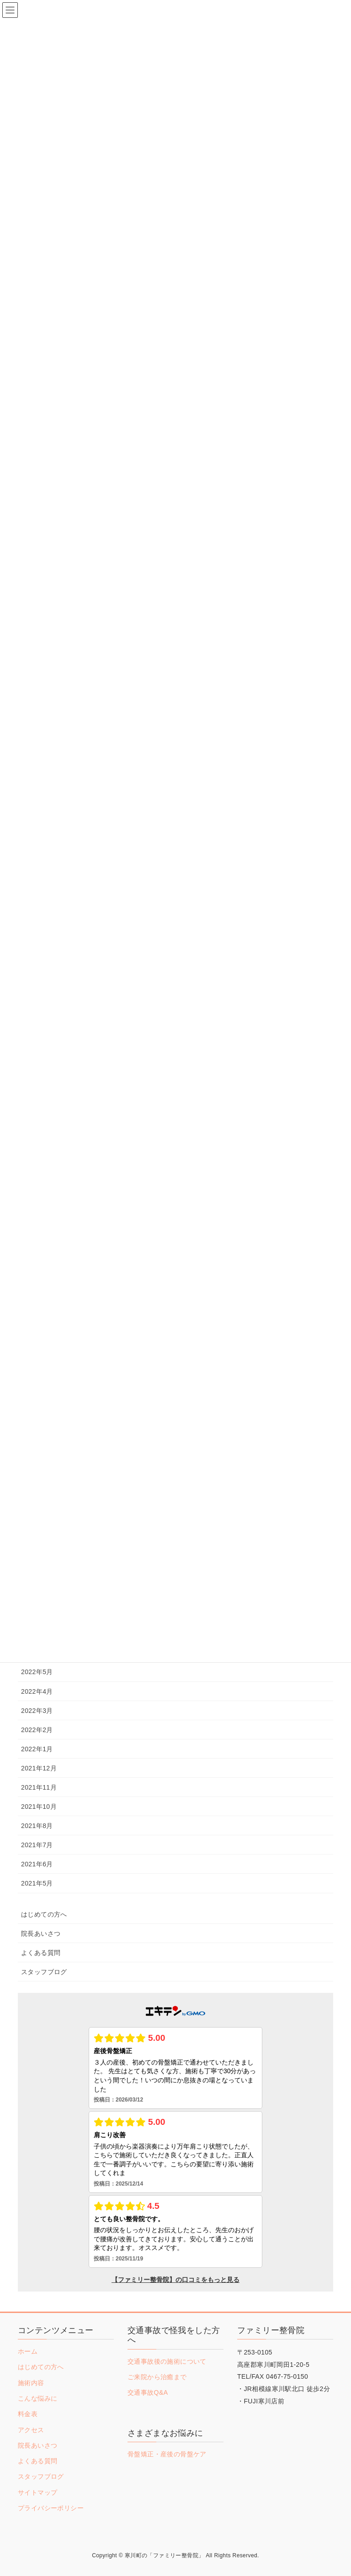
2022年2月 (37, 1729)
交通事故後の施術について (167, 2361)
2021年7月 (37, 1845)
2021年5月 (37, 1883)
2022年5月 (37, 1671)
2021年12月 (39, 1768)
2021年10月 (39, 1806)
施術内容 (31, 2382)
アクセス (31, 2430)
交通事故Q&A (148, 2392)
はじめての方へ (44, 1914)
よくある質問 (40, 1952)
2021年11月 (39, 1787)
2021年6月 (37, 1864)
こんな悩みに (37, 2398)
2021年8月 (37, 1825)
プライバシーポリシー (51, 2508)
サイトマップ (37, 2492)
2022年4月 (37, 1691)
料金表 (27, 2414)
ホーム (27, 2351)
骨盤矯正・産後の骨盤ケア (167, 2454)
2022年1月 (37, 1749)
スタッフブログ (44, 1971)
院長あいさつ (40, 1933)
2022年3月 (37, 1710)
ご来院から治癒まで (157, 2377)
